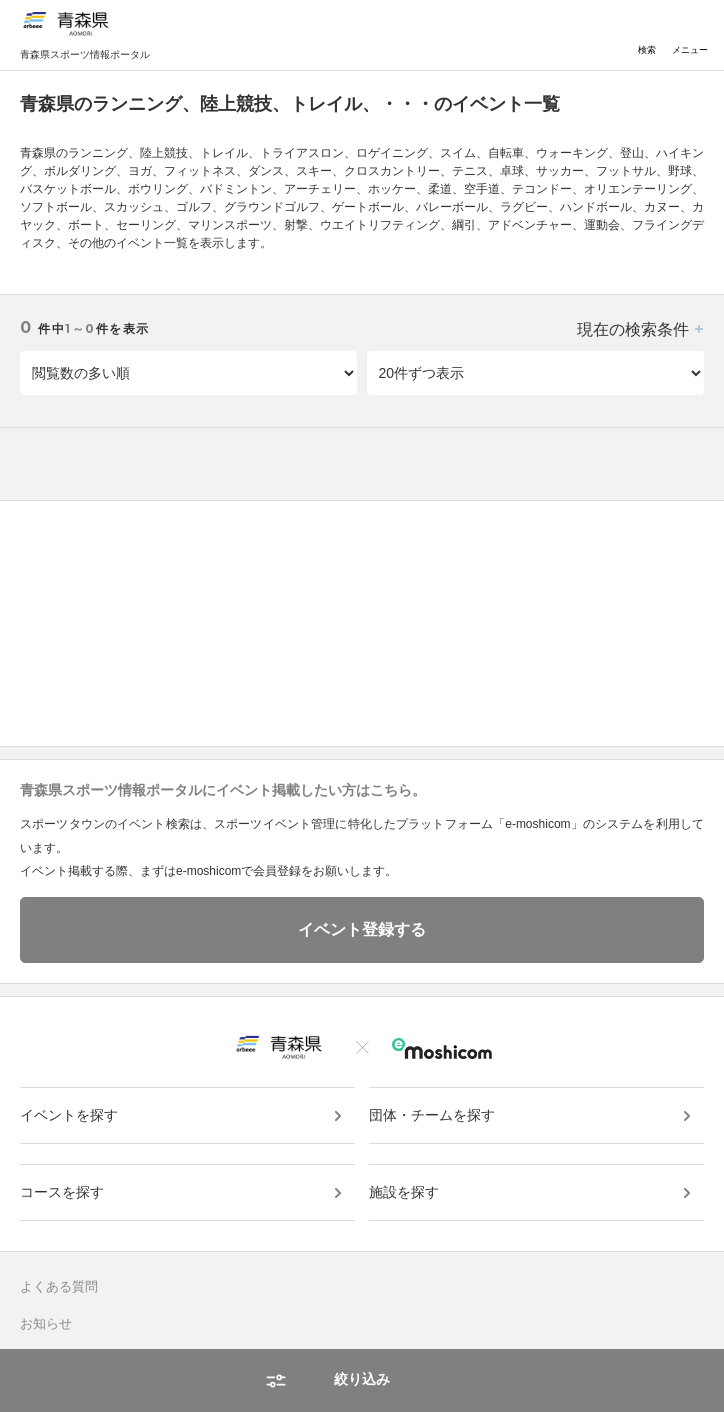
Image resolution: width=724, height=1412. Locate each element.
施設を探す (404, 1192)
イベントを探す (69, 1115)
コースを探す (62, 1192)
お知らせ (46, 1323)
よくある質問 (59, 1286)
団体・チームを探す (432, 1115)
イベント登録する (362, 929)
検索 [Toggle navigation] (647, 35)
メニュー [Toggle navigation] (690, 35)
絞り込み (362, 1379)
